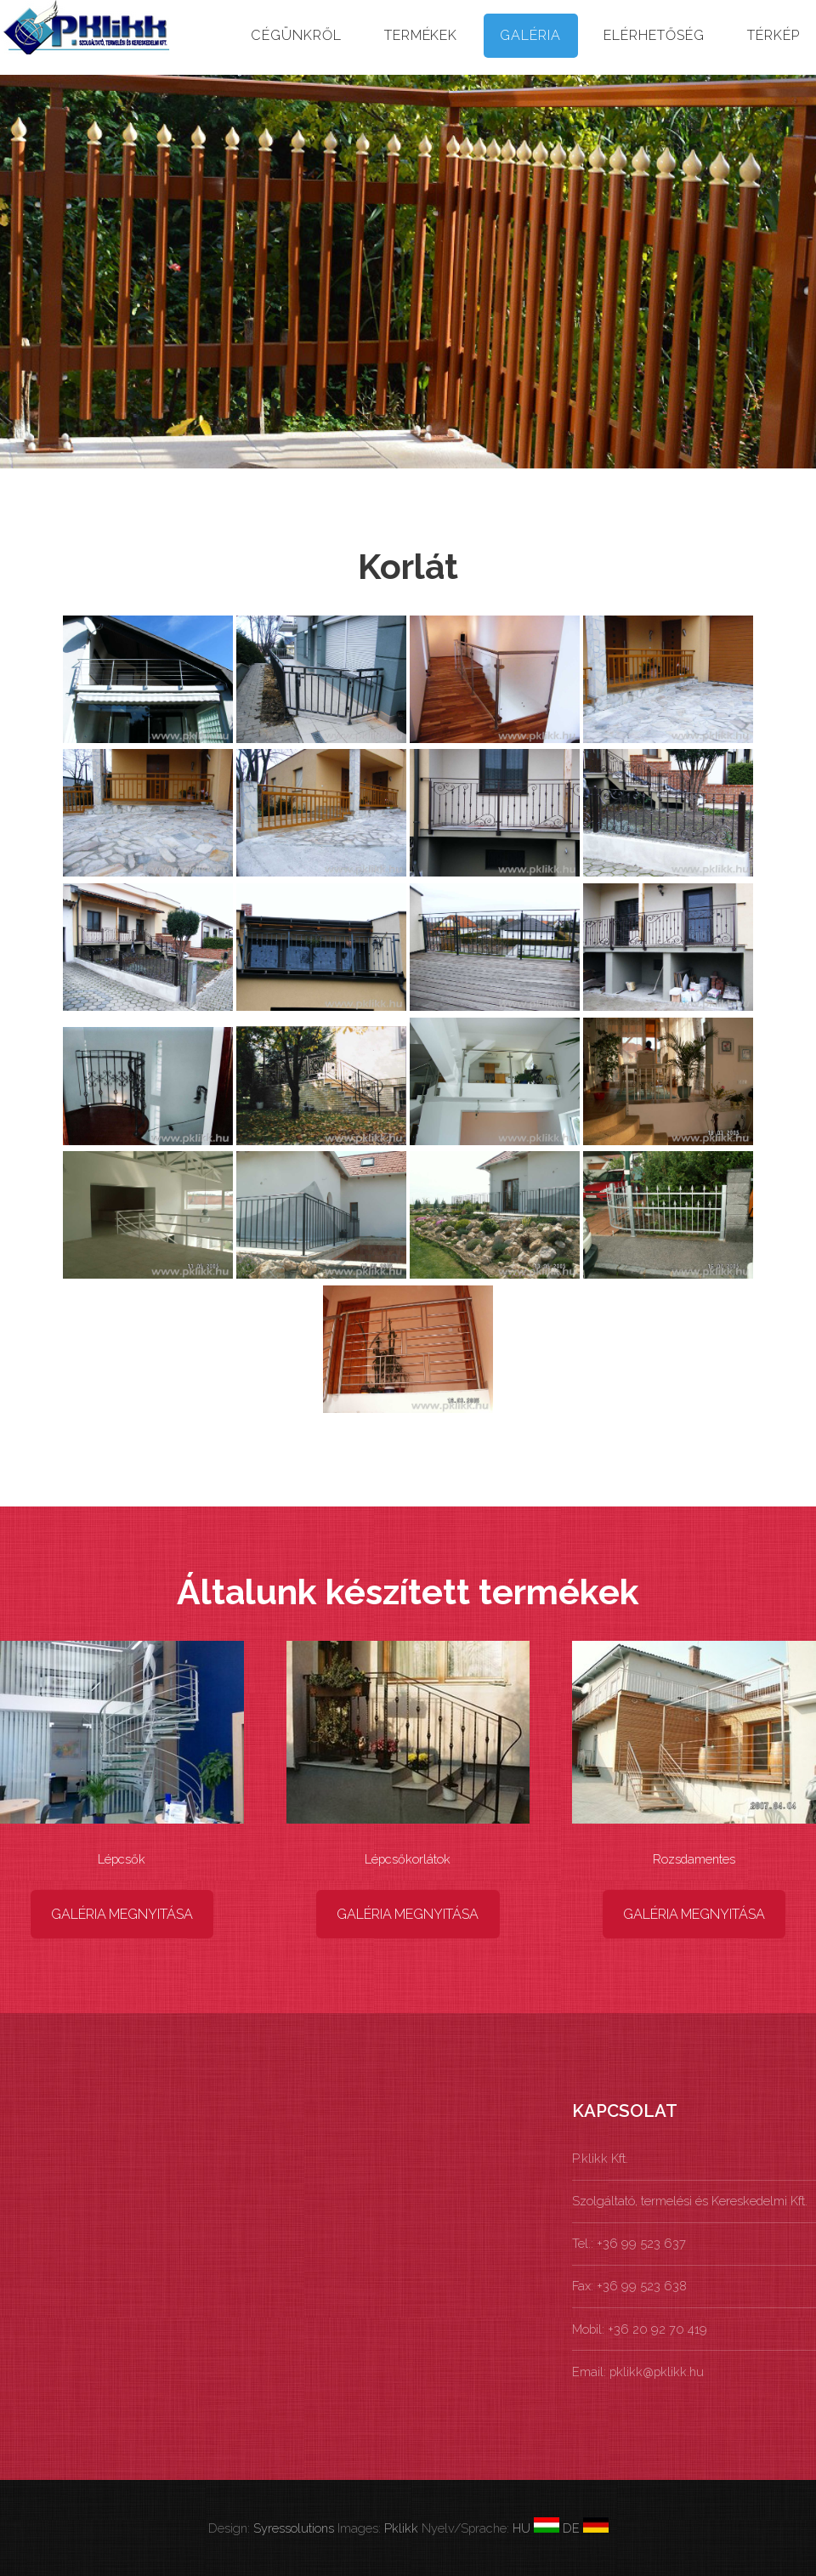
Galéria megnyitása (122, 1914)
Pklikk (401, 2528)
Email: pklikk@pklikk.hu (638, 2371)
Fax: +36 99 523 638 (629, 2285)
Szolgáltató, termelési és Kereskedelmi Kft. (690, 2200)
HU (536, 2528)
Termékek (421, 35)
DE (584, 2528)
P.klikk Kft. (600, 2158)
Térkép (773, 35)
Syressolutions (293, 2528)
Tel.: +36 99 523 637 (629, 2243)
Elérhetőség (654, 35)
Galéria (530, 35)
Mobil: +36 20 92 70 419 (639, 2329)
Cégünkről (296, 35)
